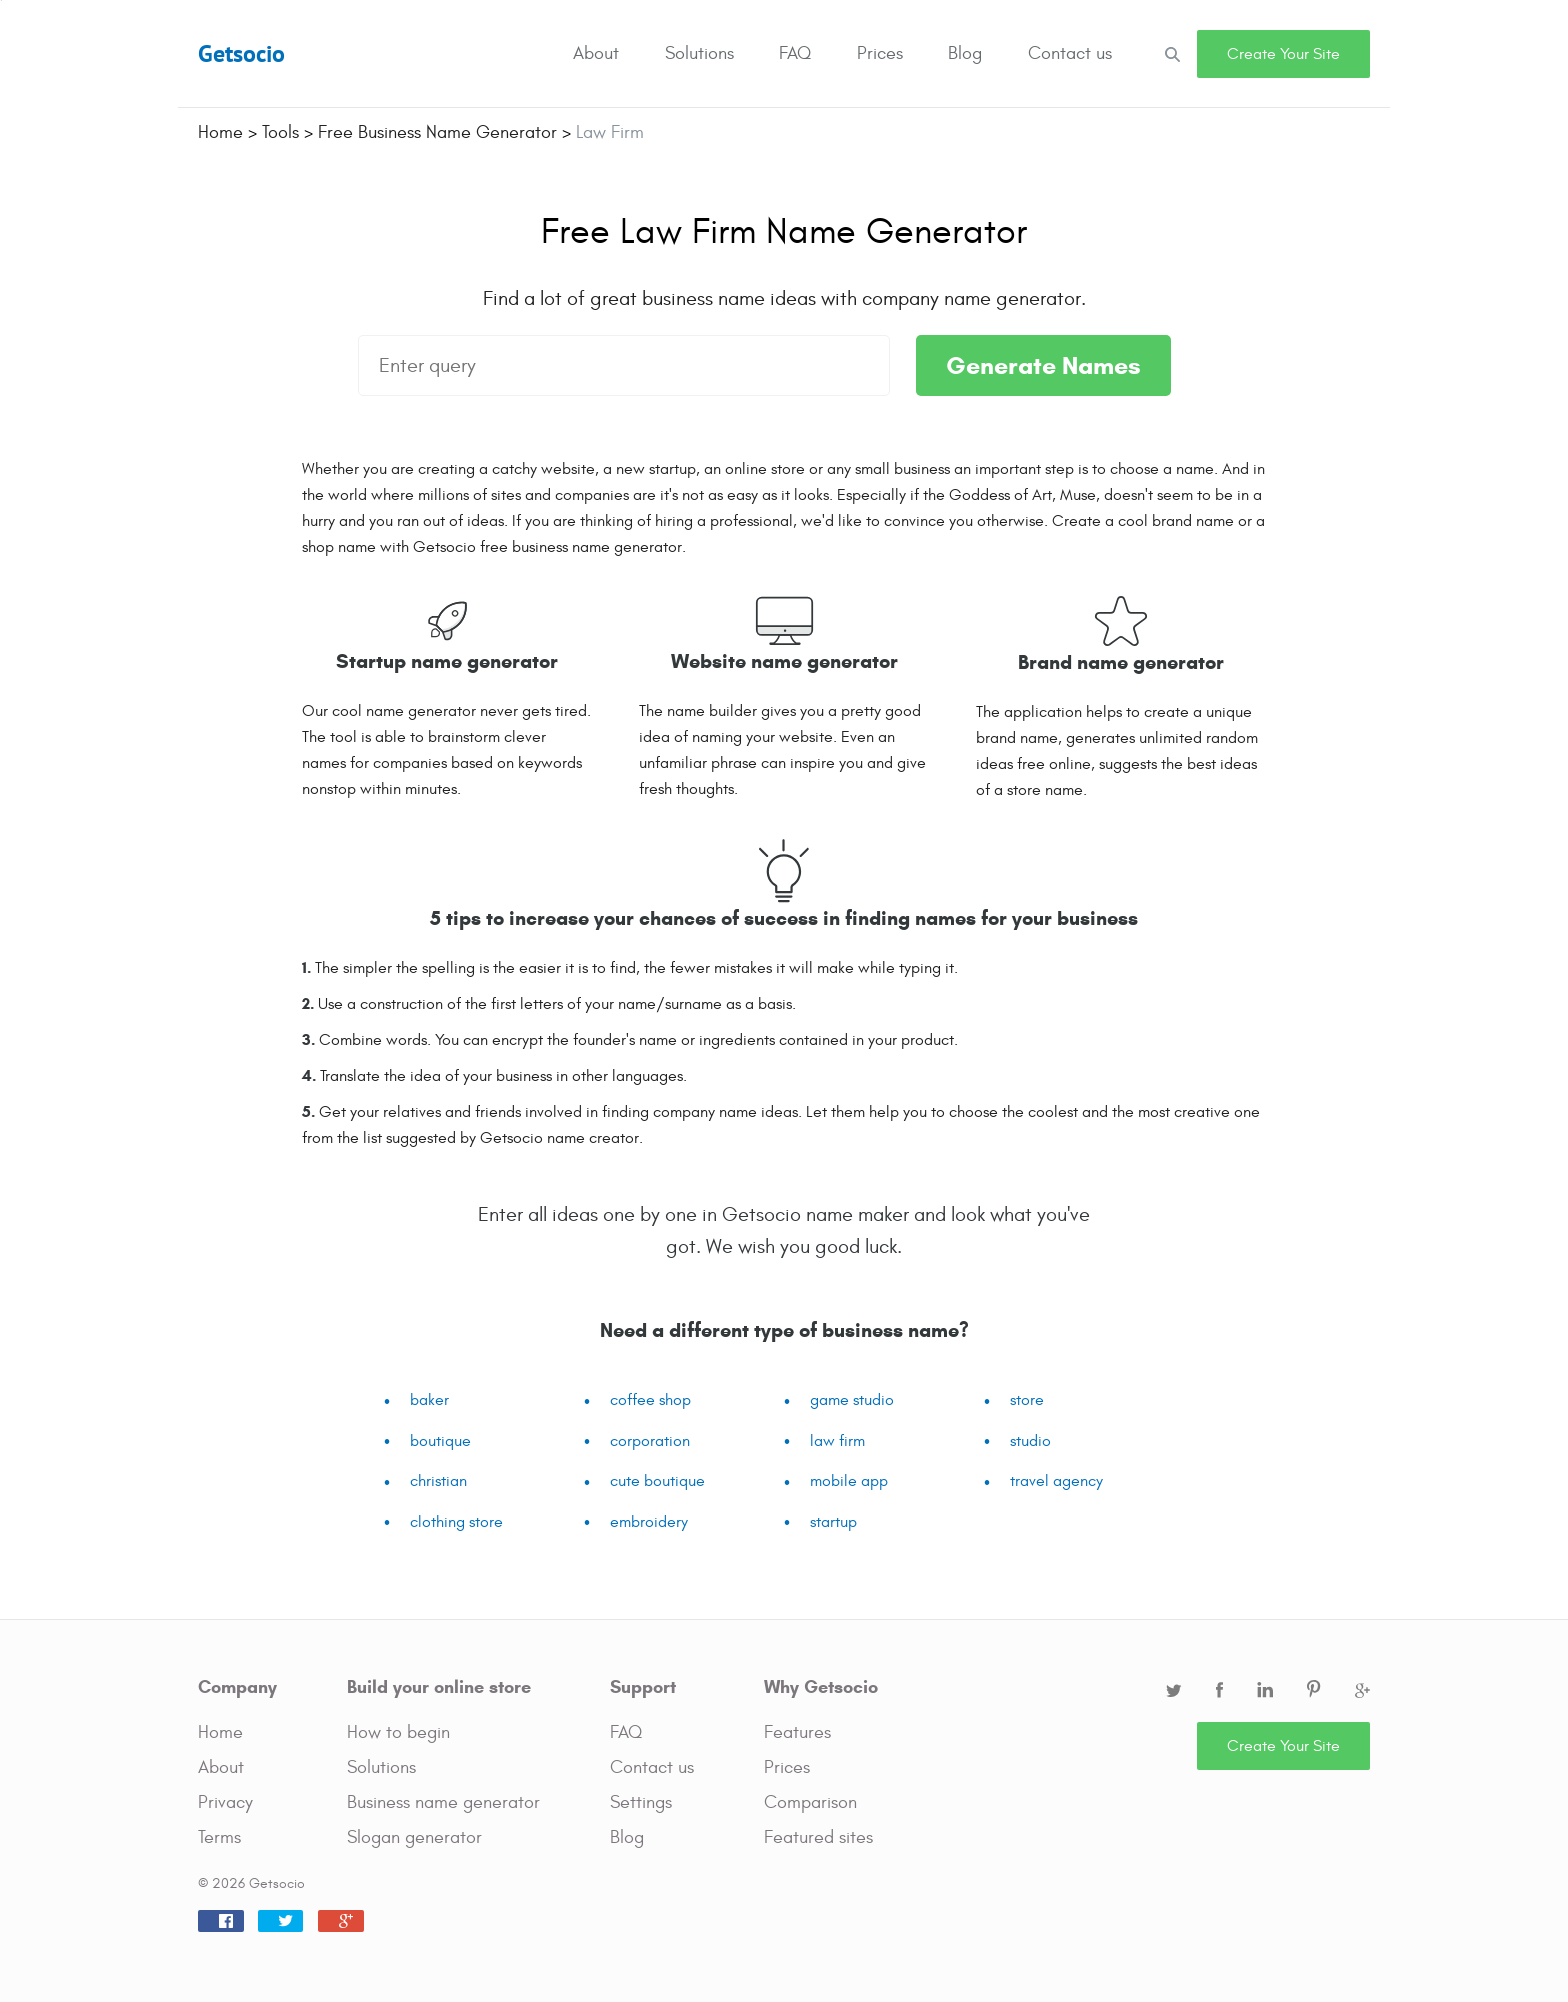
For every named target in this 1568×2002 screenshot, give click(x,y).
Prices (880, 53)
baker (429, 1400)
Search (1172, 53)
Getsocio (241, 53)
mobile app (849, 1481)
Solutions (699, 53)
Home (220, 1732)
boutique (440, 1441)
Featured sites (818, 1837)
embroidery (649, 1522)
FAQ (795, 53)
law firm (837, 1441)
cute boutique (657, 1481)
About (596, 53)
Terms (219, 1837)
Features (797, 1732)
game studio (852, 1400)
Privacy (225, 1802)
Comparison (810, 1802)
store (1027, 1400)
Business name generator (443, 1802)
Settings (641, 1802)
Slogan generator (414, 1837)
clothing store (456, 1522)
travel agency (1056, 1481)
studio (1030, 1441)
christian (438, 1481)
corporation (650, 1441)
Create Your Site (1283, 54)
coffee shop (650, 1400)
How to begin (398, 1732)
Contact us (1070, 53)
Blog (965, 53)
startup (833, 1522)
